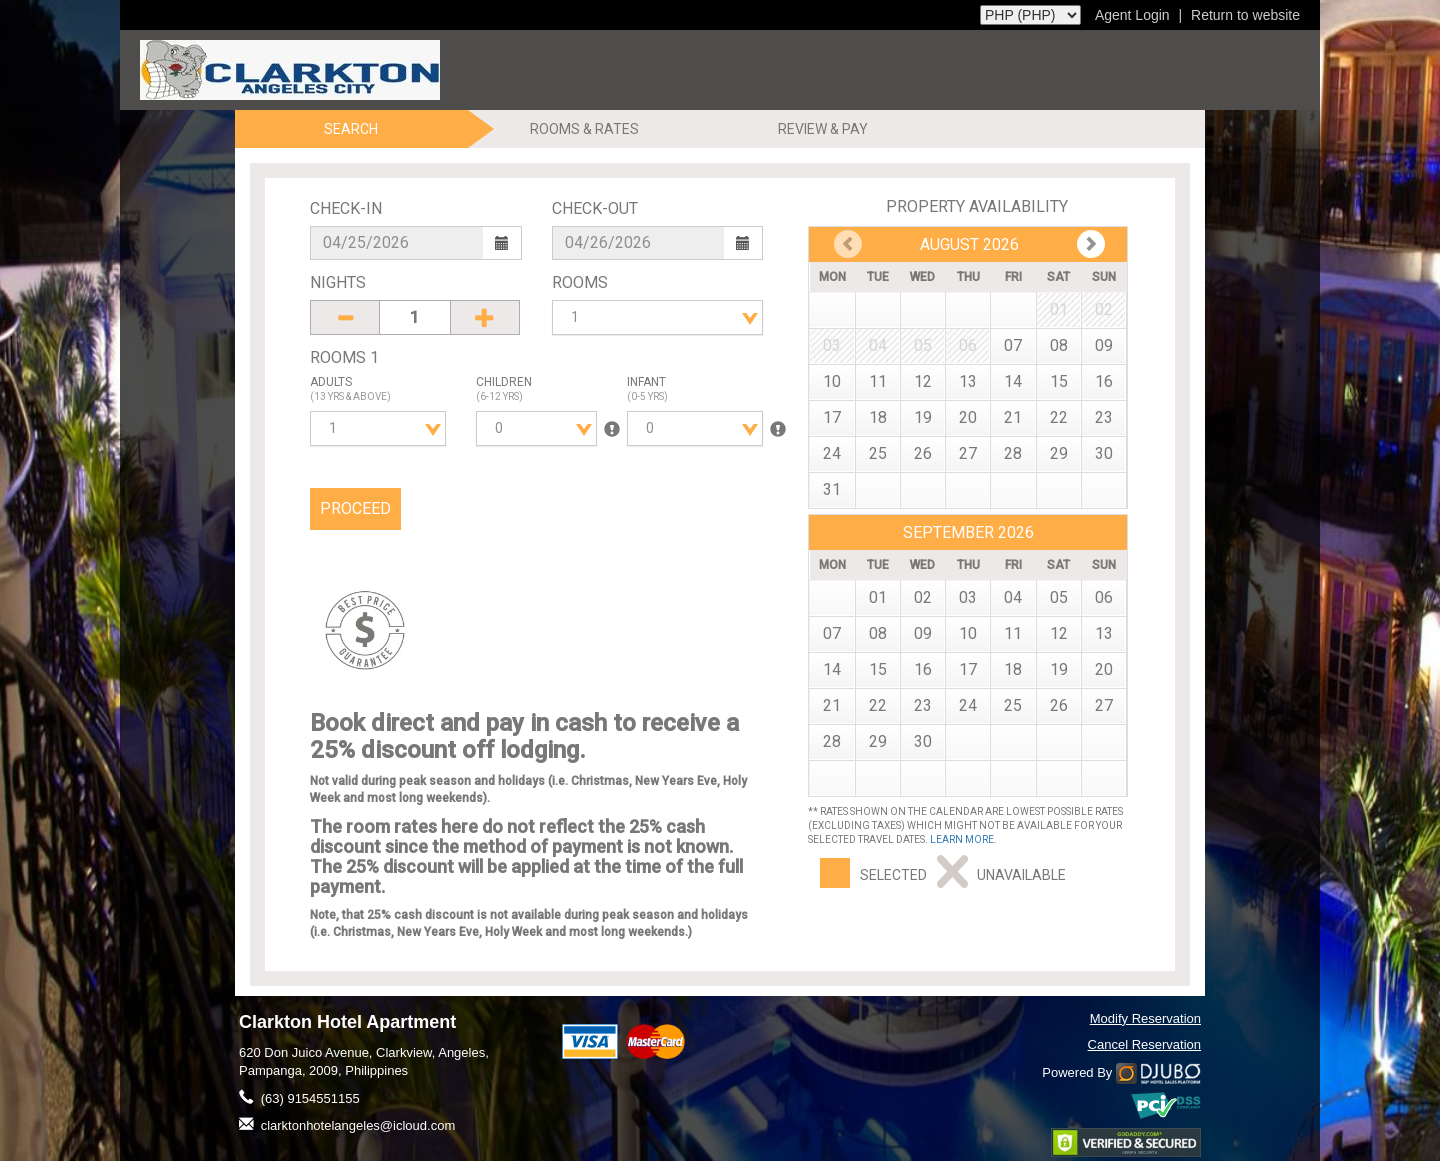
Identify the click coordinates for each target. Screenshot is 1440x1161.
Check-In (346, 208)
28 (1013, 453)
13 (968, 381)
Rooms (580, 282)
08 (1059, 345)
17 (832, 417)
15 (1059, 381)
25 (878, 453)
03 (968, 597)
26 (923, 453)
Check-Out (595, 208)
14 (1013, 381)
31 (832, 489)
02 (923, 597)
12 (923, 381)
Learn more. (963, 839)
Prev (1091, 244)
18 (878, 417)
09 (1104, 345)
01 (878, 597)
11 (878, 381)
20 (968, 417)
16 (1104, 381)
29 (1059, 453)
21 (1013, 417)
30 (1104, 453)
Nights (338, 282)
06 (1104, 597)
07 (1013, 345)
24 (832, 453)
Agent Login (1132, 15)
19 (923, 417)
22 (1059, 417)
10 (832, 381)
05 (1059, 597)
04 (1013, 597)
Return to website (1245, 15)
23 (1104, 417)
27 (968, 453)
